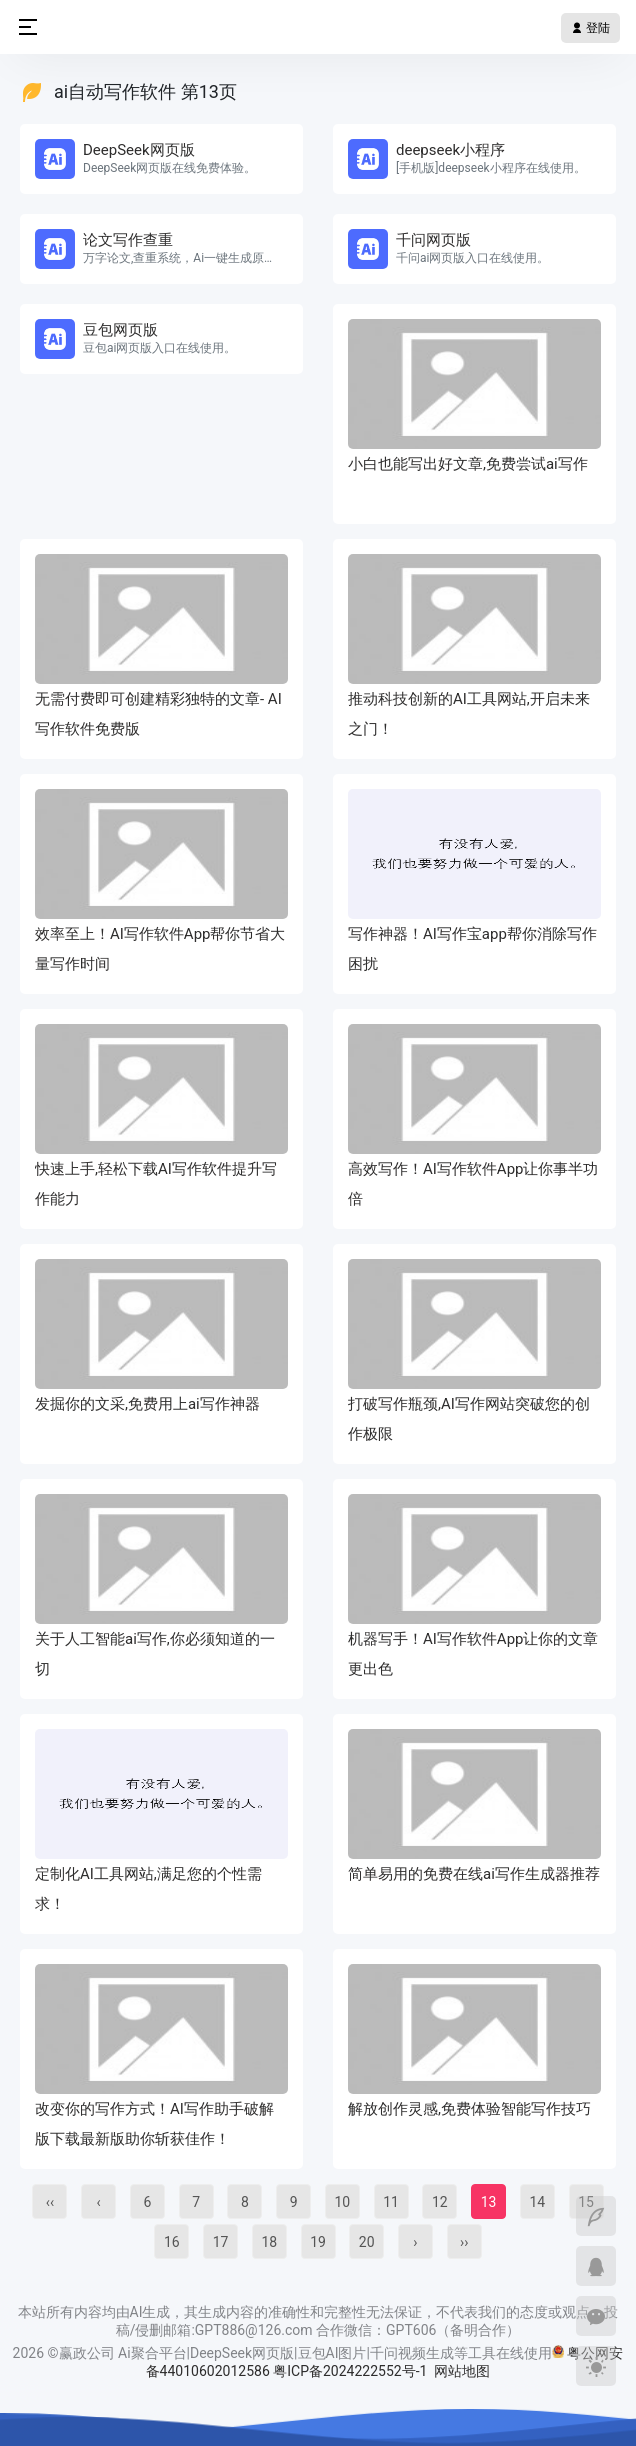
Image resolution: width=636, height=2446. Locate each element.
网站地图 (462, 2371)
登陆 (590, 28)
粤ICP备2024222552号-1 (352, 2371)
